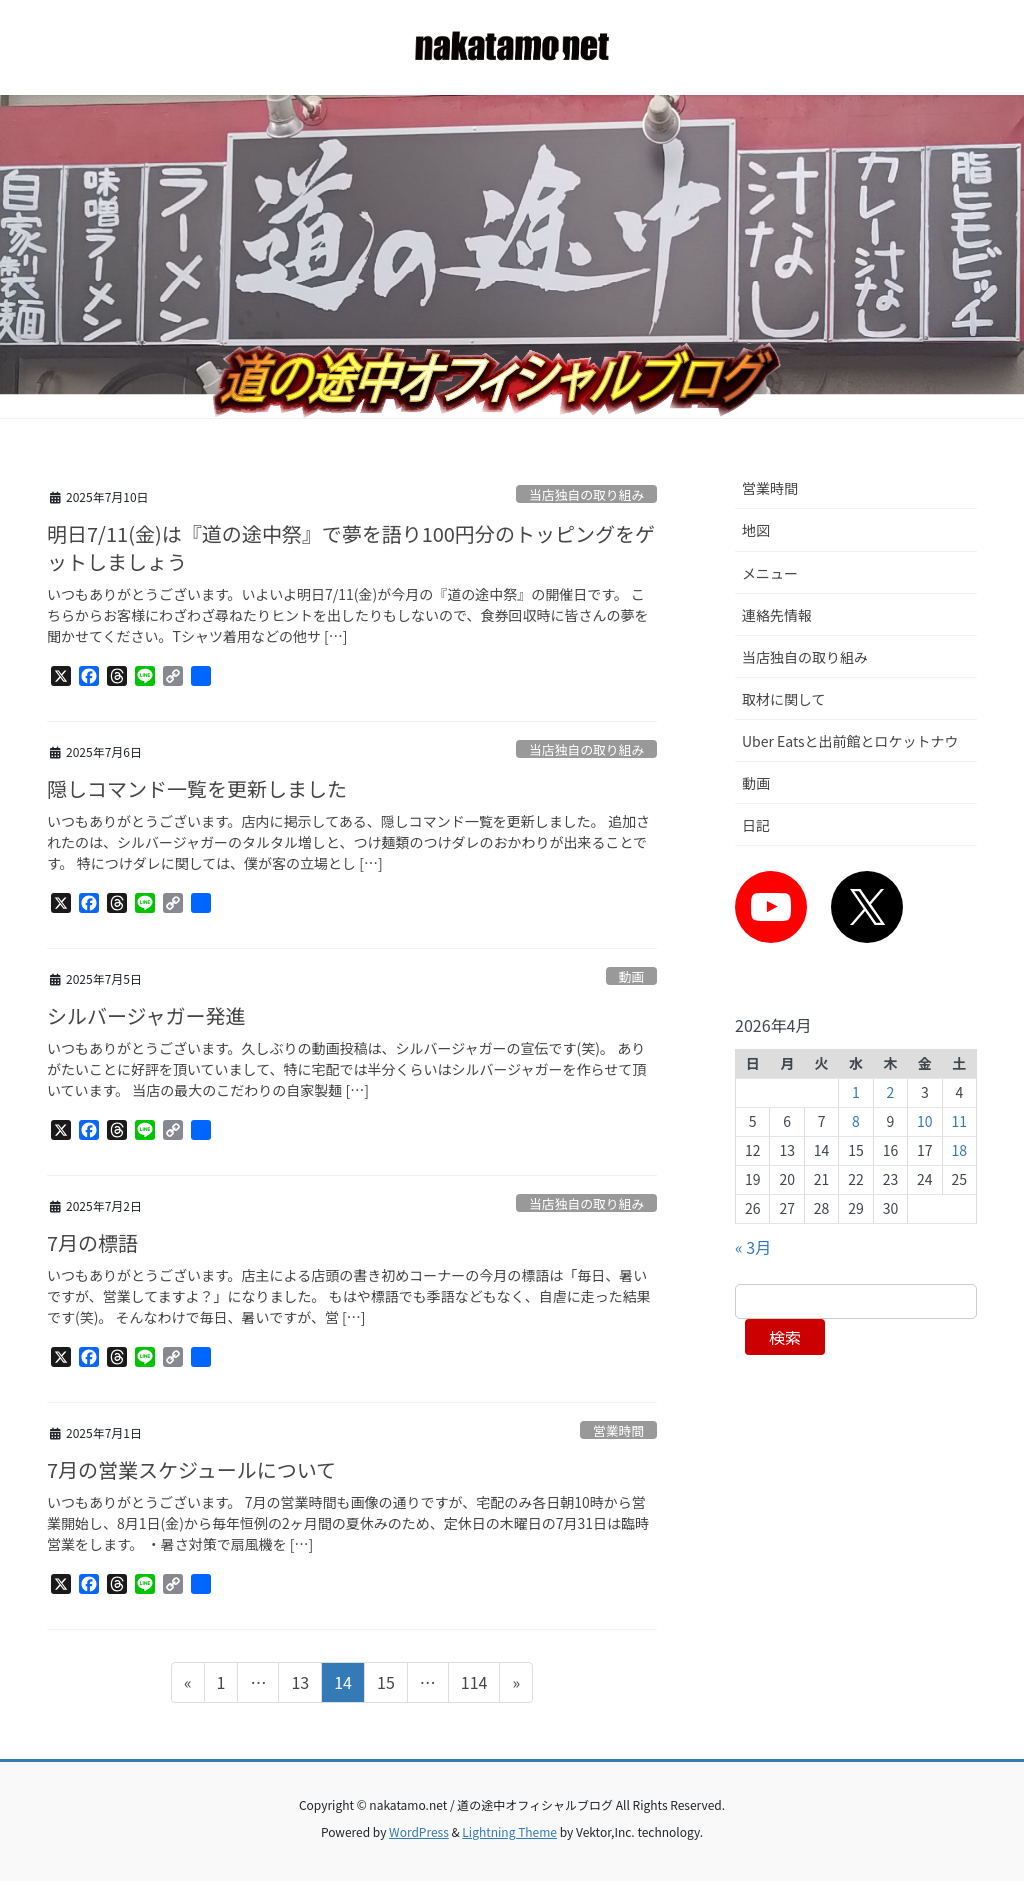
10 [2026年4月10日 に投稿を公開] (925, 1121)
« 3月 (753, 1247)
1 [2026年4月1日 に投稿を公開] (856, 1092)
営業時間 (618, 1430)
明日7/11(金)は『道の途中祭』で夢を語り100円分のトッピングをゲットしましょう (351, 547)
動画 (632, 976)
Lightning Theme (509, 1831)
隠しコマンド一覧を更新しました (197, 788)
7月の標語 (92, 1242)
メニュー (770, 573)
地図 (756, 530)
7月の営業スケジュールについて (191, 1469)
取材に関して (784, 699)
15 (385, 1685)
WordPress (419, 1831)
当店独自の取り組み (586, 494)
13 (299, 1685)
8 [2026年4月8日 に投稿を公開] (856, 1121)
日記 (756, 825)
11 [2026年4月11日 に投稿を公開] (960, 1121)
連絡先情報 (777, 615)
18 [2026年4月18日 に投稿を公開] (960, 1150)
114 (474, 1685)
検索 (785, 1337)
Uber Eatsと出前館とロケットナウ (850, 741)
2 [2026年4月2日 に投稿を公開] (891, 1092)
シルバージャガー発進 (146, 1015)
